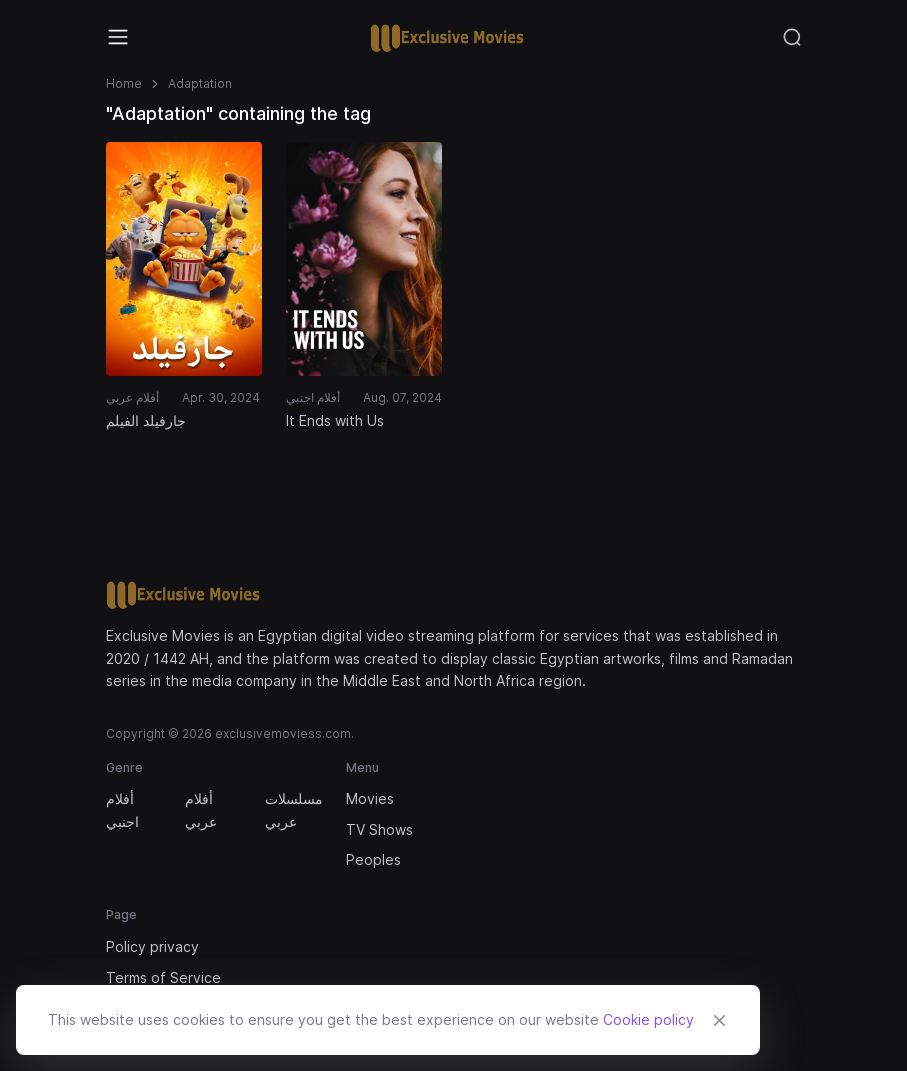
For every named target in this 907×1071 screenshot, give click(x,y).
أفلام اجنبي (122, 809)
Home (124, 83)
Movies (370, 798)
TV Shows (379, 829)
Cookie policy (648, 1019)
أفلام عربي (201, 809)
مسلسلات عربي (293, 809)
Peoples (373, 859)
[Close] (719, 1020)
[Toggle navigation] (118, 37)
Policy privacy (152, 946)
